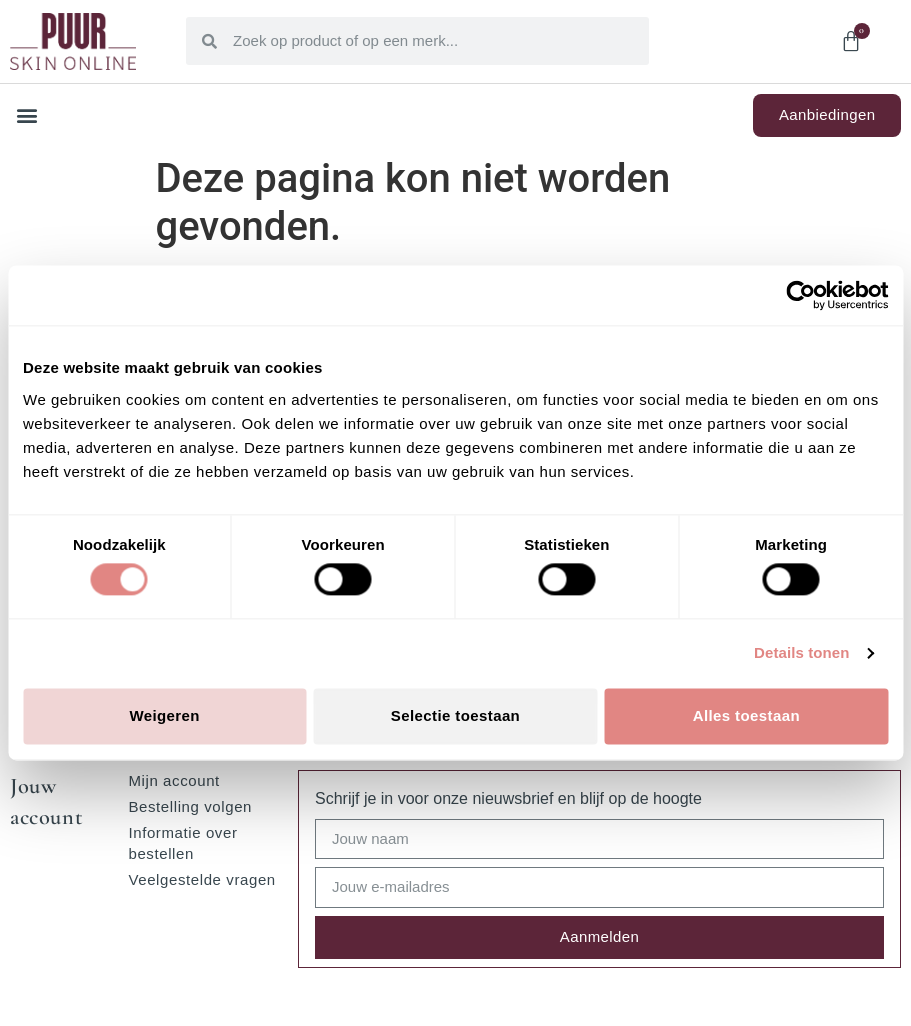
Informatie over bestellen (182, 843)
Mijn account (173, 780)
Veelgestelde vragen (201, 879)
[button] (26, 115)
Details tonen (801, 653)
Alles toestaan (746, 715)
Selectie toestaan (455, 715)
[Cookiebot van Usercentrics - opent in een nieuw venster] (800, 295)
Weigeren (164, 715)
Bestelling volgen (190, 806)
